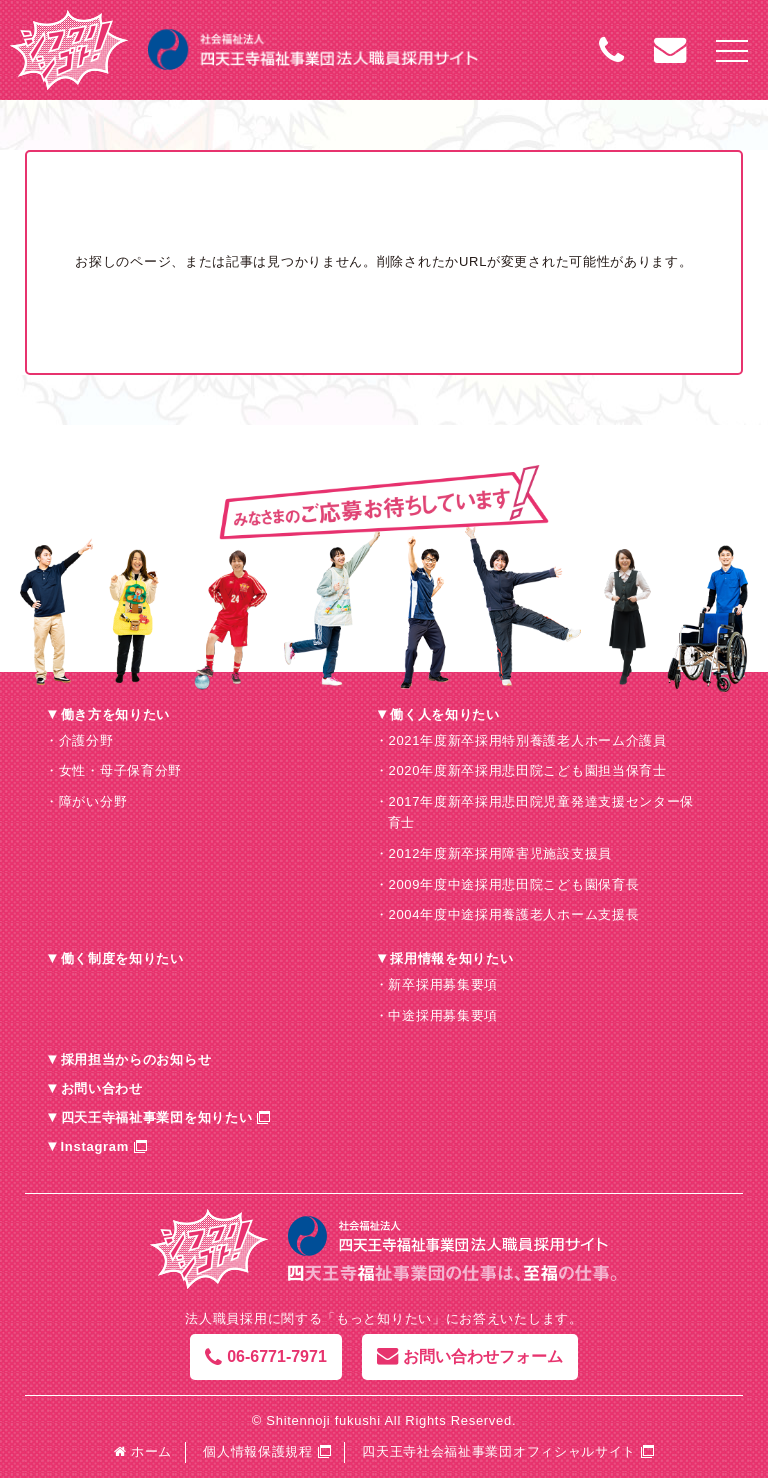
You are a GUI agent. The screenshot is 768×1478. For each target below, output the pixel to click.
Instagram (95, 1146)
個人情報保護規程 (258, 1451)
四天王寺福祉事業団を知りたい (157, 1117)
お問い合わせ (102, 1088)
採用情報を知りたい (451, 958)
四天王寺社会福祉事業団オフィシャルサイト (499, 1451)
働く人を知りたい (445, 714)
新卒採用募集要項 (443, 984)
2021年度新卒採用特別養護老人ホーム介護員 (527, 740)
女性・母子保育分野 (120, 770)
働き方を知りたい (116, 714)
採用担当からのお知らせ (136, 1059)
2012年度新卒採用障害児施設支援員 (500, 853)
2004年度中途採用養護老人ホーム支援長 (513, 914)
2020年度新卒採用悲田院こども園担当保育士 (527, 770)
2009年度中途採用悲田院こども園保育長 (513, 884)
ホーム (143, 1451)
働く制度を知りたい (122, 958)
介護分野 (86, 740)
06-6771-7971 (266, 1356)
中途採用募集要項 (443, 1015)
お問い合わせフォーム (470, 1356)
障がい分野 (93, 801)
